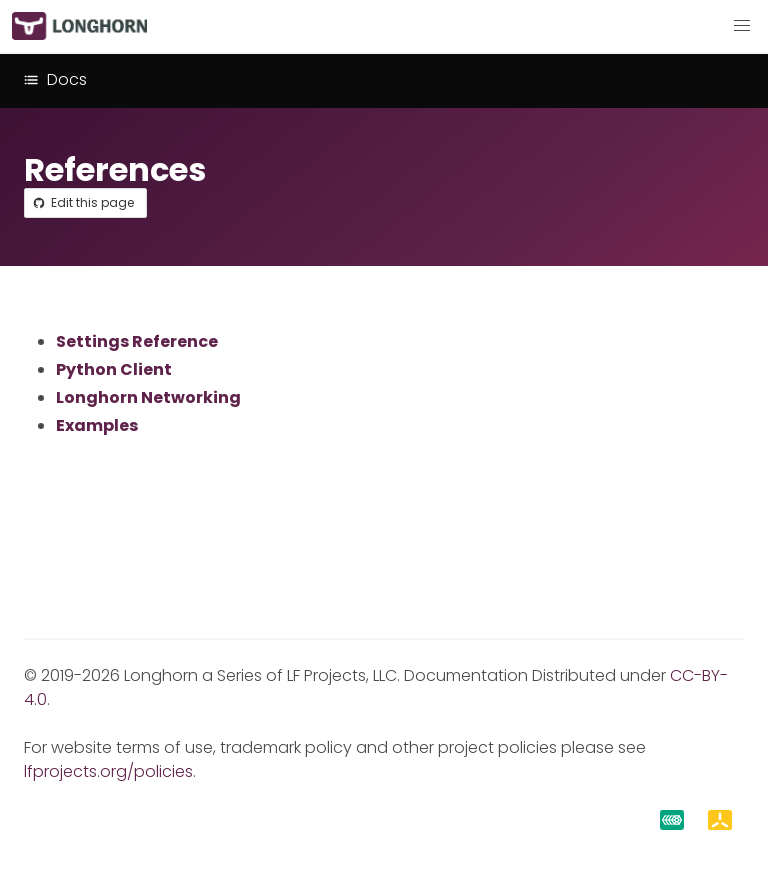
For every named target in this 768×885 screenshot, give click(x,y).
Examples (97, 425)
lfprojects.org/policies (108, 771)
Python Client (114, 369)
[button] (742, 26)
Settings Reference (137, 341)
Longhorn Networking (148, 397)
